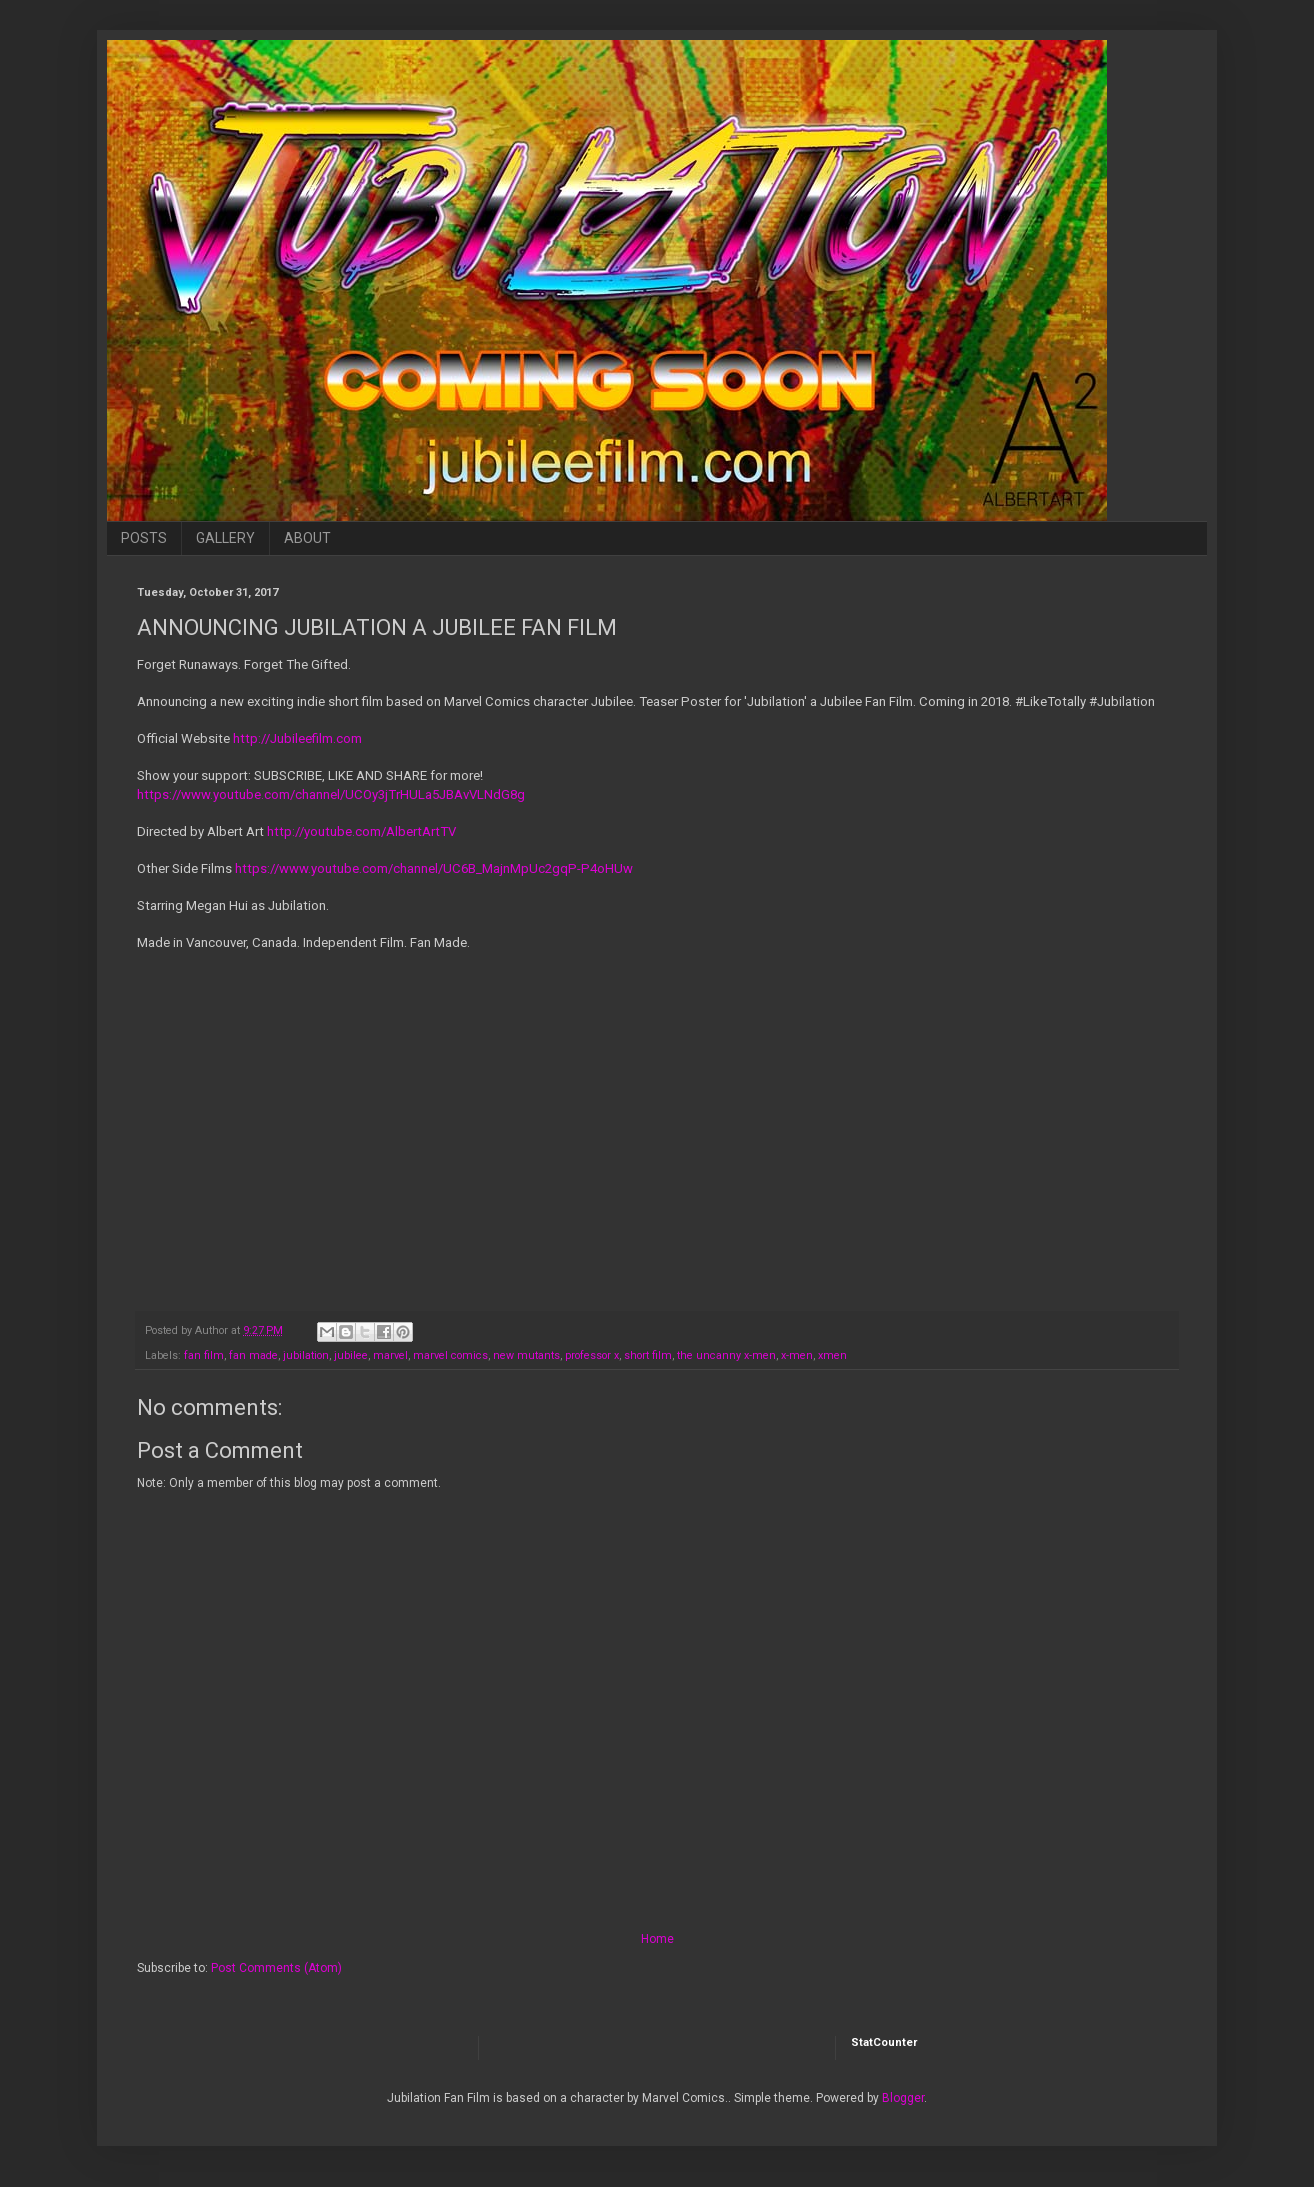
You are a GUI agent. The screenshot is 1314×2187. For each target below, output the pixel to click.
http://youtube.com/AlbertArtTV (361, 831)
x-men (797, 1355)
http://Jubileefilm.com (299, 738)
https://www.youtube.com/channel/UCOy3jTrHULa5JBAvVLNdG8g (331, 794)
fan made (253, 1355)
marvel (390, 1355)
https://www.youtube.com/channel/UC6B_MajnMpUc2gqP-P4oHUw (434, 868)
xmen (832, 1355)
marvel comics (450, 1355)
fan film (204, 1355)
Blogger (903, 2098)
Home (657, 1939)
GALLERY (225, 538)
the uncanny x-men (726, 1355)
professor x (592, 1355)
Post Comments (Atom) (276, 1968)
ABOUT (307, 538)
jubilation (306, 1355)
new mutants (526, 1355)
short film (648, 1355)
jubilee (351, 1355)
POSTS (144, 538)
